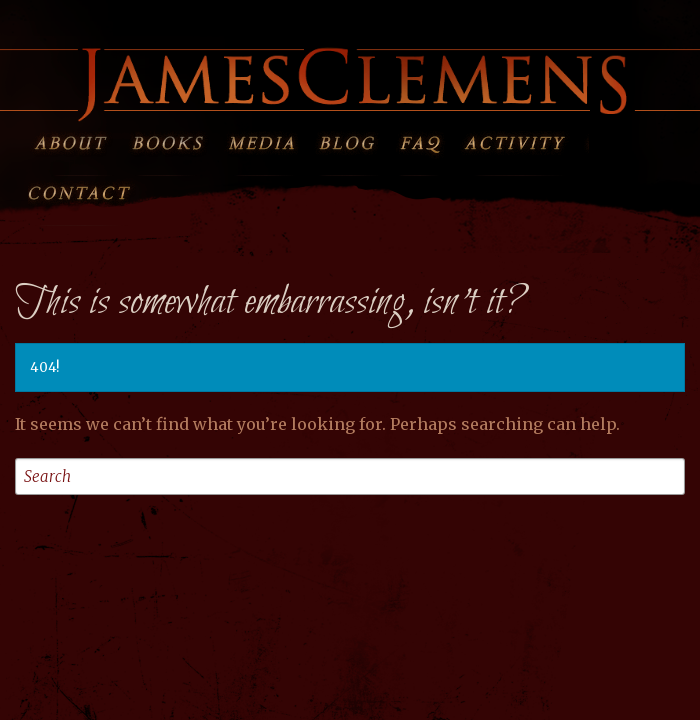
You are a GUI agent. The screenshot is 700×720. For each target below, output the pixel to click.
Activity (526, 139)
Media (260, 139)
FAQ (432, 139)
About (74, 139)
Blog (353, 139)
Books (167, 139)
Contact (90, 189)
